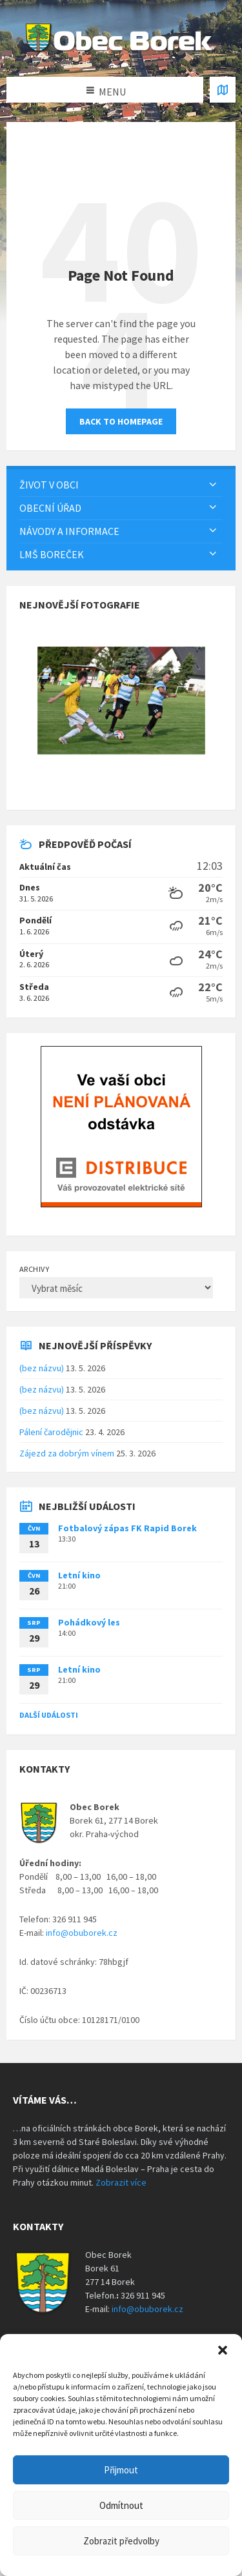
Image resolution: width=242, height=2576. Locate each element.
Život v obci (49, 484)
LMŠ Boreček (51, 554)
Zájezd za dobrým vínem (66, 1453)
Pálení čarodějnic (51, 1432)
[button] (222, 2350)
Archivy (34, 1269)
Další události (48, 1715)
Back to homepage (121, 421)
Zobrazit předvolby (121, 2541)
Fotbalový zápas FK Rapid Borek (127, 1528)
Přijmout (121, 2470)
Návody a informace (69, 531)
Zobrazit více (121, 2182)
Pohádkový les (89, 1622)
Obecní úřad (50, 507)
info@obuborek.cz (81, 1932)
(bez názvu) (41, 1368)
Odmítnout (121, 2505)
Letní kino (79, 1575)
